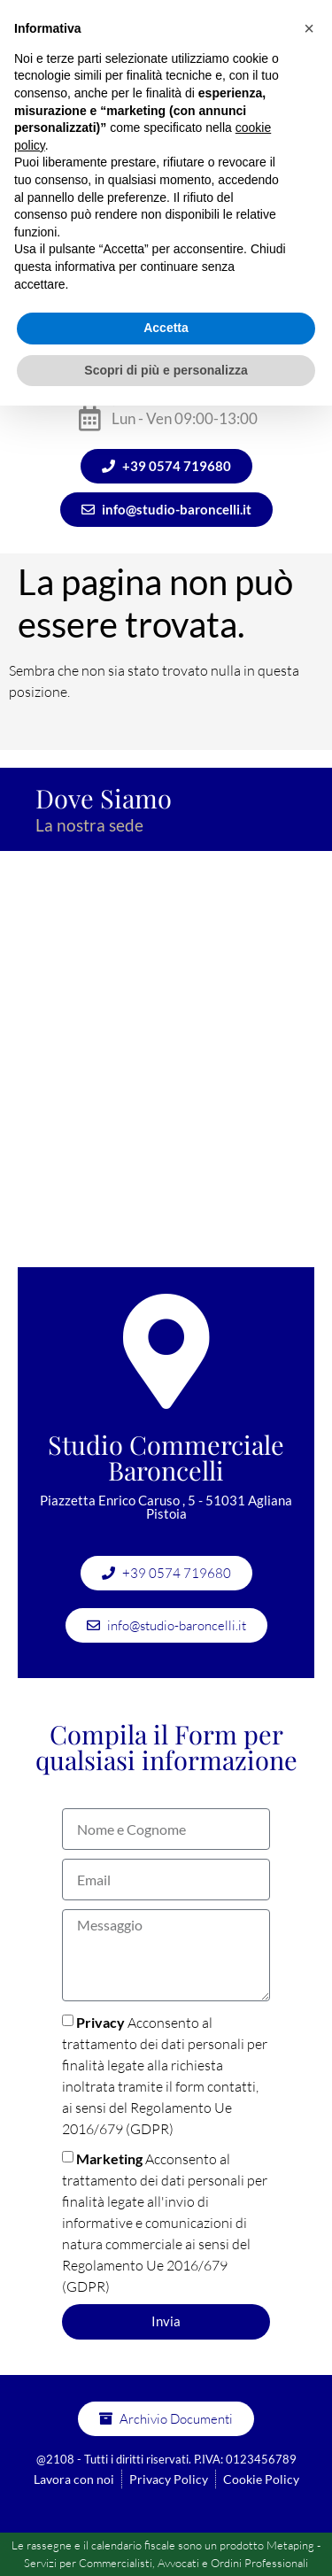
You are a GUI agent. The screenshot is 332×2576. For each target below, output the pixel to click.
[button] (309, 28)
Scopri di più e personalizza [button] (165, 370)
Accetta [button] (166, 328)
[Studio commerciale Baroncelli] (166, 1068)
